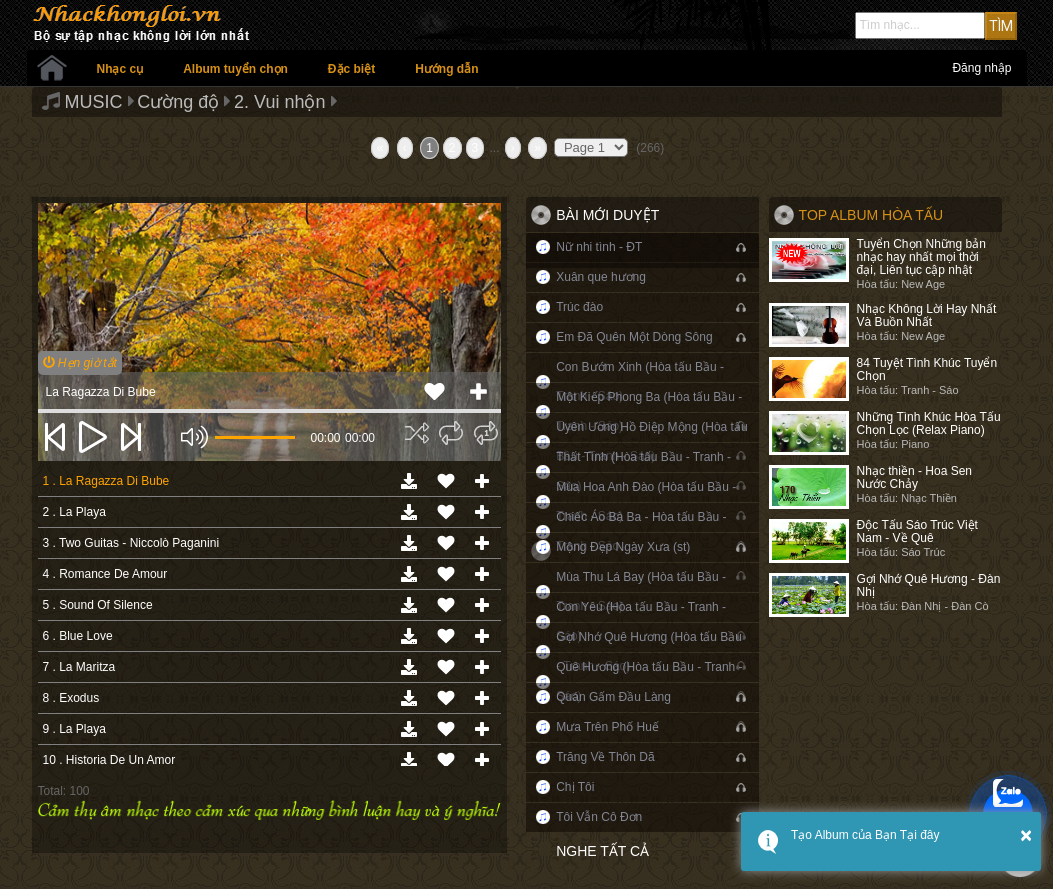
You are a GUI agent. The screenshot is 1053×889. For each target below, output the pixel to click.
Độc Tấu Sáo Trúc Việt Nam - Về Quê (917, 531)
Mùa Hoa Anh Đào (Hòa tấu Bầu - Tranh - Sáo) (646, 501)
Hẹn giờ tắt (80, 363)
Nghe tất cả (602, 851)
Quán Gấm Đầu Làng (613, 697)
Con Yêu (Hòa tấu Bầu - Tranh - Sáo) (641, 621)
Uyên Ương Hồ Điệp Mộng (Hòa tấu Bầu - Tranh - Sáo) (651, 441)
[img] (417, 433)
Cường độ (178, 102)
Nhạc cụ (120, 69)
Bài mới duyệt (607, 215)
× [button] (1026, 835)
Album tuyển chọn (235, 69)
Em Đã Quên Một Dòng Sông (634, 337)
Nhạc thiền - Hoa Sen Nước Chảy (914, 477)
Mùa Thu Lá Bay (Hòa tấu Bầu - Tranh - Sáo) (641, 591)
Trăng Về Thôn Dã (605, 757)
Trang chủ (52, 68)
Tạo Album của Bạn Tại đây (865, 835)
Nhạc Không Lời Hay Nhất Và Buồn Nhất (927, 315)
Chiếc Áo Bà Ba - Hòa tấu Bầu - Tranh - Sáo (641, 531)
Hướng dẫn (446, 69)
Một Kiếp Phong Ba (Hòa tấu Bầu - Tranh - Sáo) (649, 411)
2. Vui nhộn (279, 102)
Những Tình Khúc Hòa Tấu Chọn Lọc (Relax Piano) (929, 423)
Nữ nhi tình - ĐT (599, 247)
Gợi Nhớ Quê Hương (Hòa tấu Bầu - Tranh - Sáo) (649, 651)
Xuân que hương (601, 277)
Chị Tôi (575, 787)
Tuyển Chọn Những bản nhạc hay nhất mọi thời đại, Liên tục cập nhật (921, 257)
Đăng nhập (981, 68)
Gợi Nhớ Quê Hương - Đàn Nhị (929, 585)
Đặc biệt (351, 69)
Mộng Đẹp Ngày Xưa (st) (623, 547)
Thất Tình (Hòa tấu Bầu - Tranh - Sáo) (643, 471)
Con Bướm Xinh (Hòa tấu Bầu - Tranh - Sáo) (640, 381)
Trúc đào (579, 307)
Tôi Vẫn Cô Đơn (599, 817)
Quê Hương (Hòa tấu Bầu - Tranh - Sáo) (649, 681)
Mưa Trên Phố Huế (607, 727)
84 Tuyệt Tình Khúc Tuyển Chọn (927, 369)
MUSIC (94, 102)
